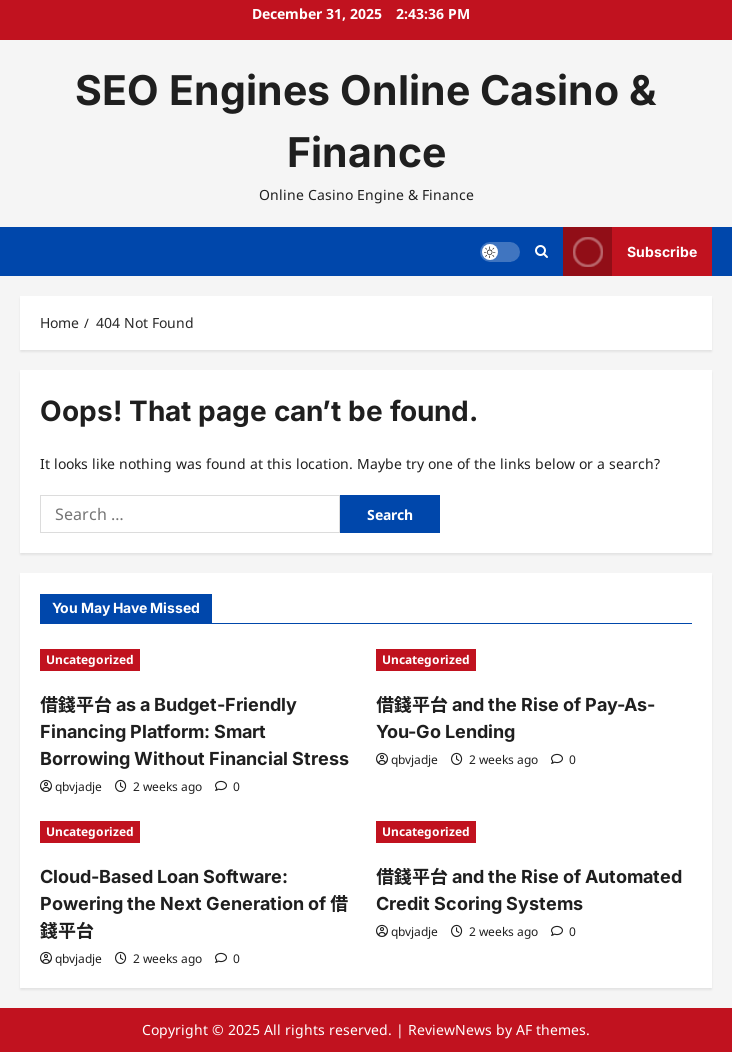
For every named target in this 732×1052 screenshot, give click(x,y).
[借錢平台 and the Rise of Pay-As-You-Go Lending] (534, 660)
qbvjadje (78, 786)
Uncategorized (90, 659)
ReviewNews (450, 1029)
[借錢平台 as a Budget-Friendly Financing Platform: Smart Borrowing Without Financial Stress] (198, 660)
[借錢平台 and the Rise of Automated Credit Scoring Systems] (534, 832)
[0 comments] (227, 786)
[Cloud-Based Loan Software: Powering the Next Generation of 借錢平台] (198, 832)
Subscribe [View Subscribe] (630, 251)
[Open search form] (541, 251)
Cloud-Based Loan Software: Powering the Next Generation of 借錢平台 (194, 903)
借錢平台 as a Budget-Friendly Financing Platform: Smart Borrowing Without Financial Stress (194, 731)
